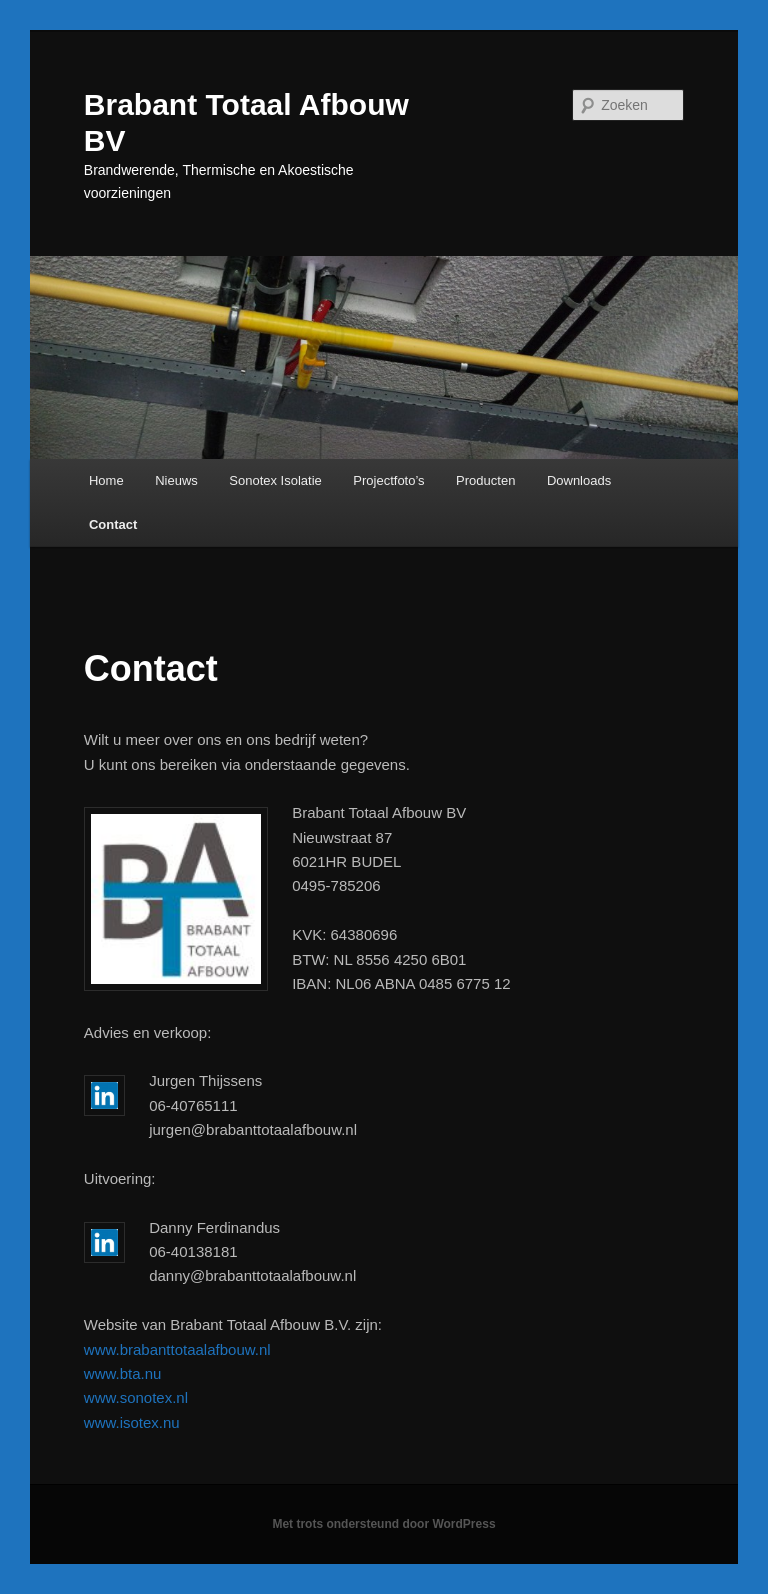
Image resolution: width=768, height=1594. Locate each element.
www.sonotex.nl (136, 1397)
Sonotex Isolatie (275, 480)
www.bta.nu (123, 1373)
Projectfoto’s (388, 480)
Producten (485, 480)
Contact (113, 524)
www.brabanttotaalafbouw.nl (177, 1349)
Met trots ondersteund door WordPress (383, 1524)
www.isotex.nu (132, 1422)
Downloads (579, 480)
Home (106, 480)
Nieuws (176, 480)
